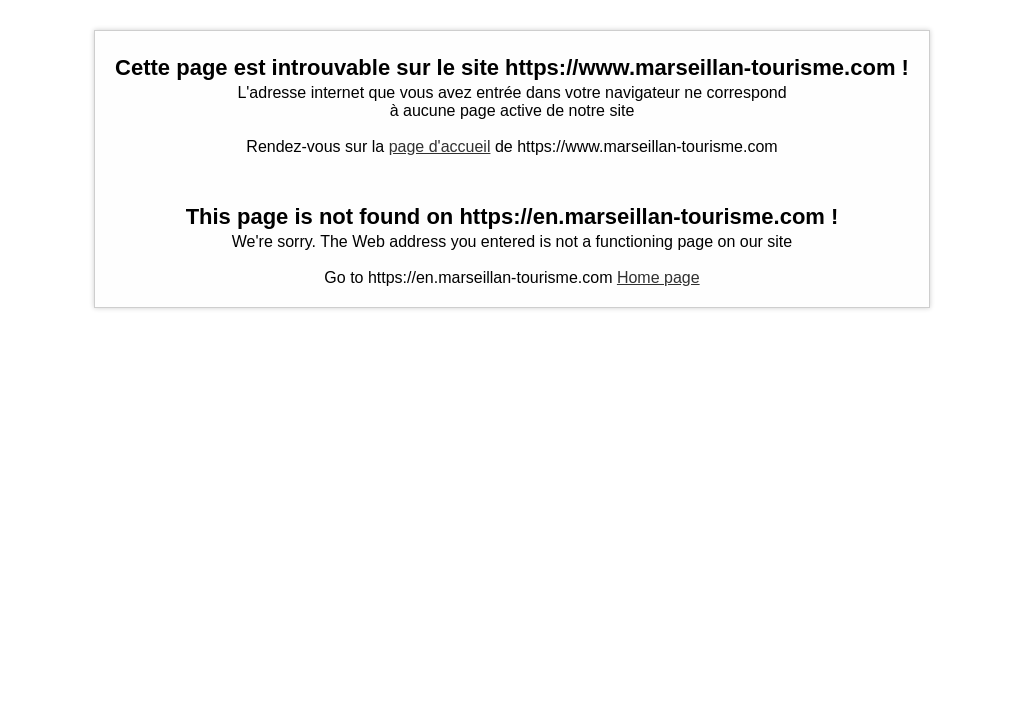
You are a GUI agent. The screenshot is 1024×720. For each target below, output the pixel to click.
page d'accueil (440, 146)
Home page (658, 277)
